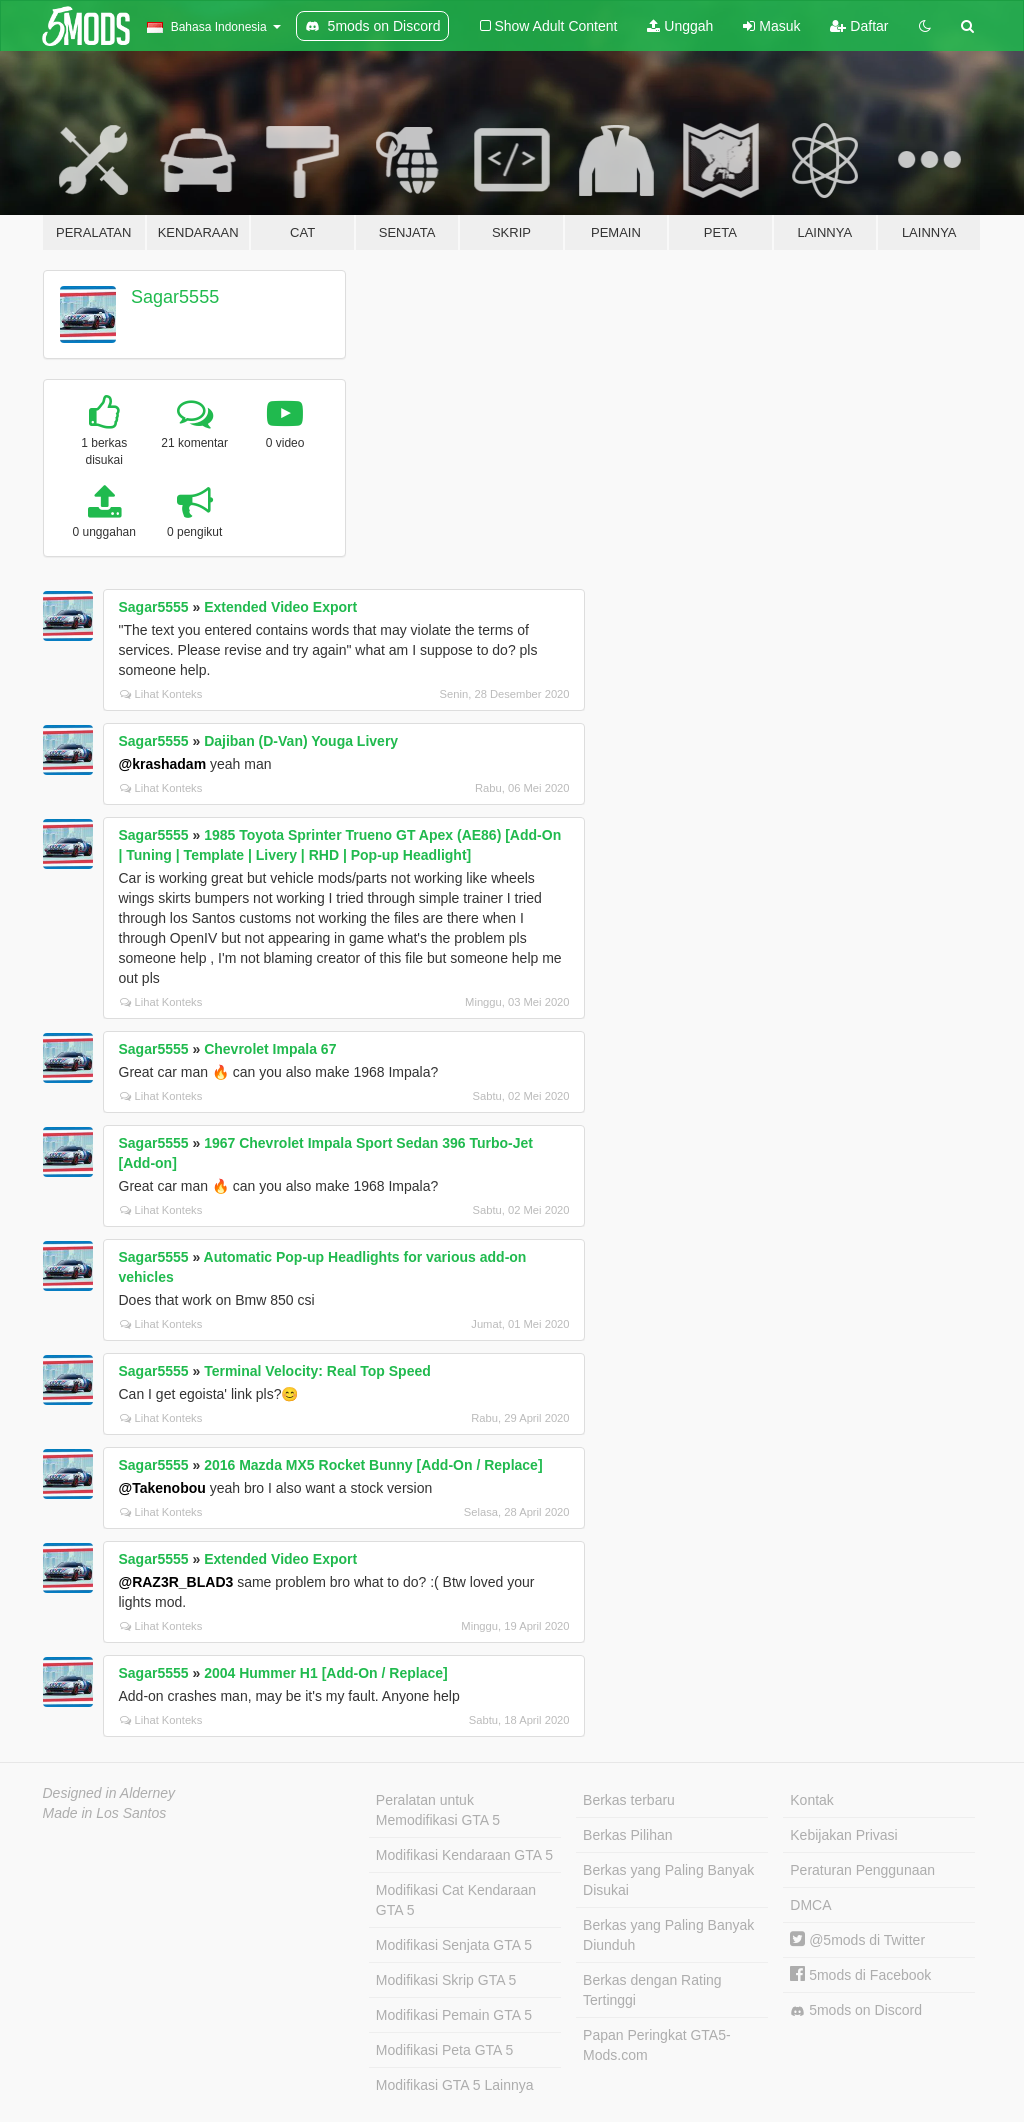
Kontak (812, 1800)
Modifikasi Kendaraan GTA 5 (464, 1855)
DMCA (810, 1905)
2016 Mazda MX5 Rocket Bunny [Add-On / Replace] (373, 1465)
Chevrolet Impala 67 (270, 1049)
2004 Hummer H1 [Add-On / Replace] (326, 1673)
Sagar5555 (175, 297)
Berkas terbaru (629, 1800)
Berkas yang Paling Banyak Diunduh (668, 1935)
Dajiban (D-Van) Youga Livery (301, 741)
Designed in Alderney (109, 1793)
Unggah (680, 26)
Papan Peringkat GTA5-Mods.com (657, 2045)
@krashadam (163, 764)
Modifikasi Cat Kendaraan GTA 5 (456, 1900)
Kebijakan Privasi (843, 1835)
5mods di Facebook (860, 1975)
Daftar (859, 26)
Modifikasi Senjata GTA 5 (454, 1945)
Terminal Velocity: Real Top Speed (317, 1371)
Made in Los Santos (105, 1813)
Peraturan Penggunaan (862, 1870)
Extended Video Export (280, 607)
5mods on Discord (856, 2010)
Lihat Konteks (161, 694)
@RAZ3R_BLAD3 (176, 1582)
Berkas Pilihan (628, 1835)
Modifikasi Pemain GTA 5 (454, 2015)
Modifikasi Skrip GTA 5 (446, 1980)
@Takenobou (162, 1488)
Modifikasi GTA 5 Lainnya (455, 2085)
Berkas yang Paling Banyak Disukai (668, 1880)
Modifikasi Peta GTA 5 (444, 2050)
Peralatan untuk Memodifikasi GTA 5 (438, 1810)
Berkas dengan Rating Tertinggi (652, 1990)
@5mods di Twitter (857, 1940)
